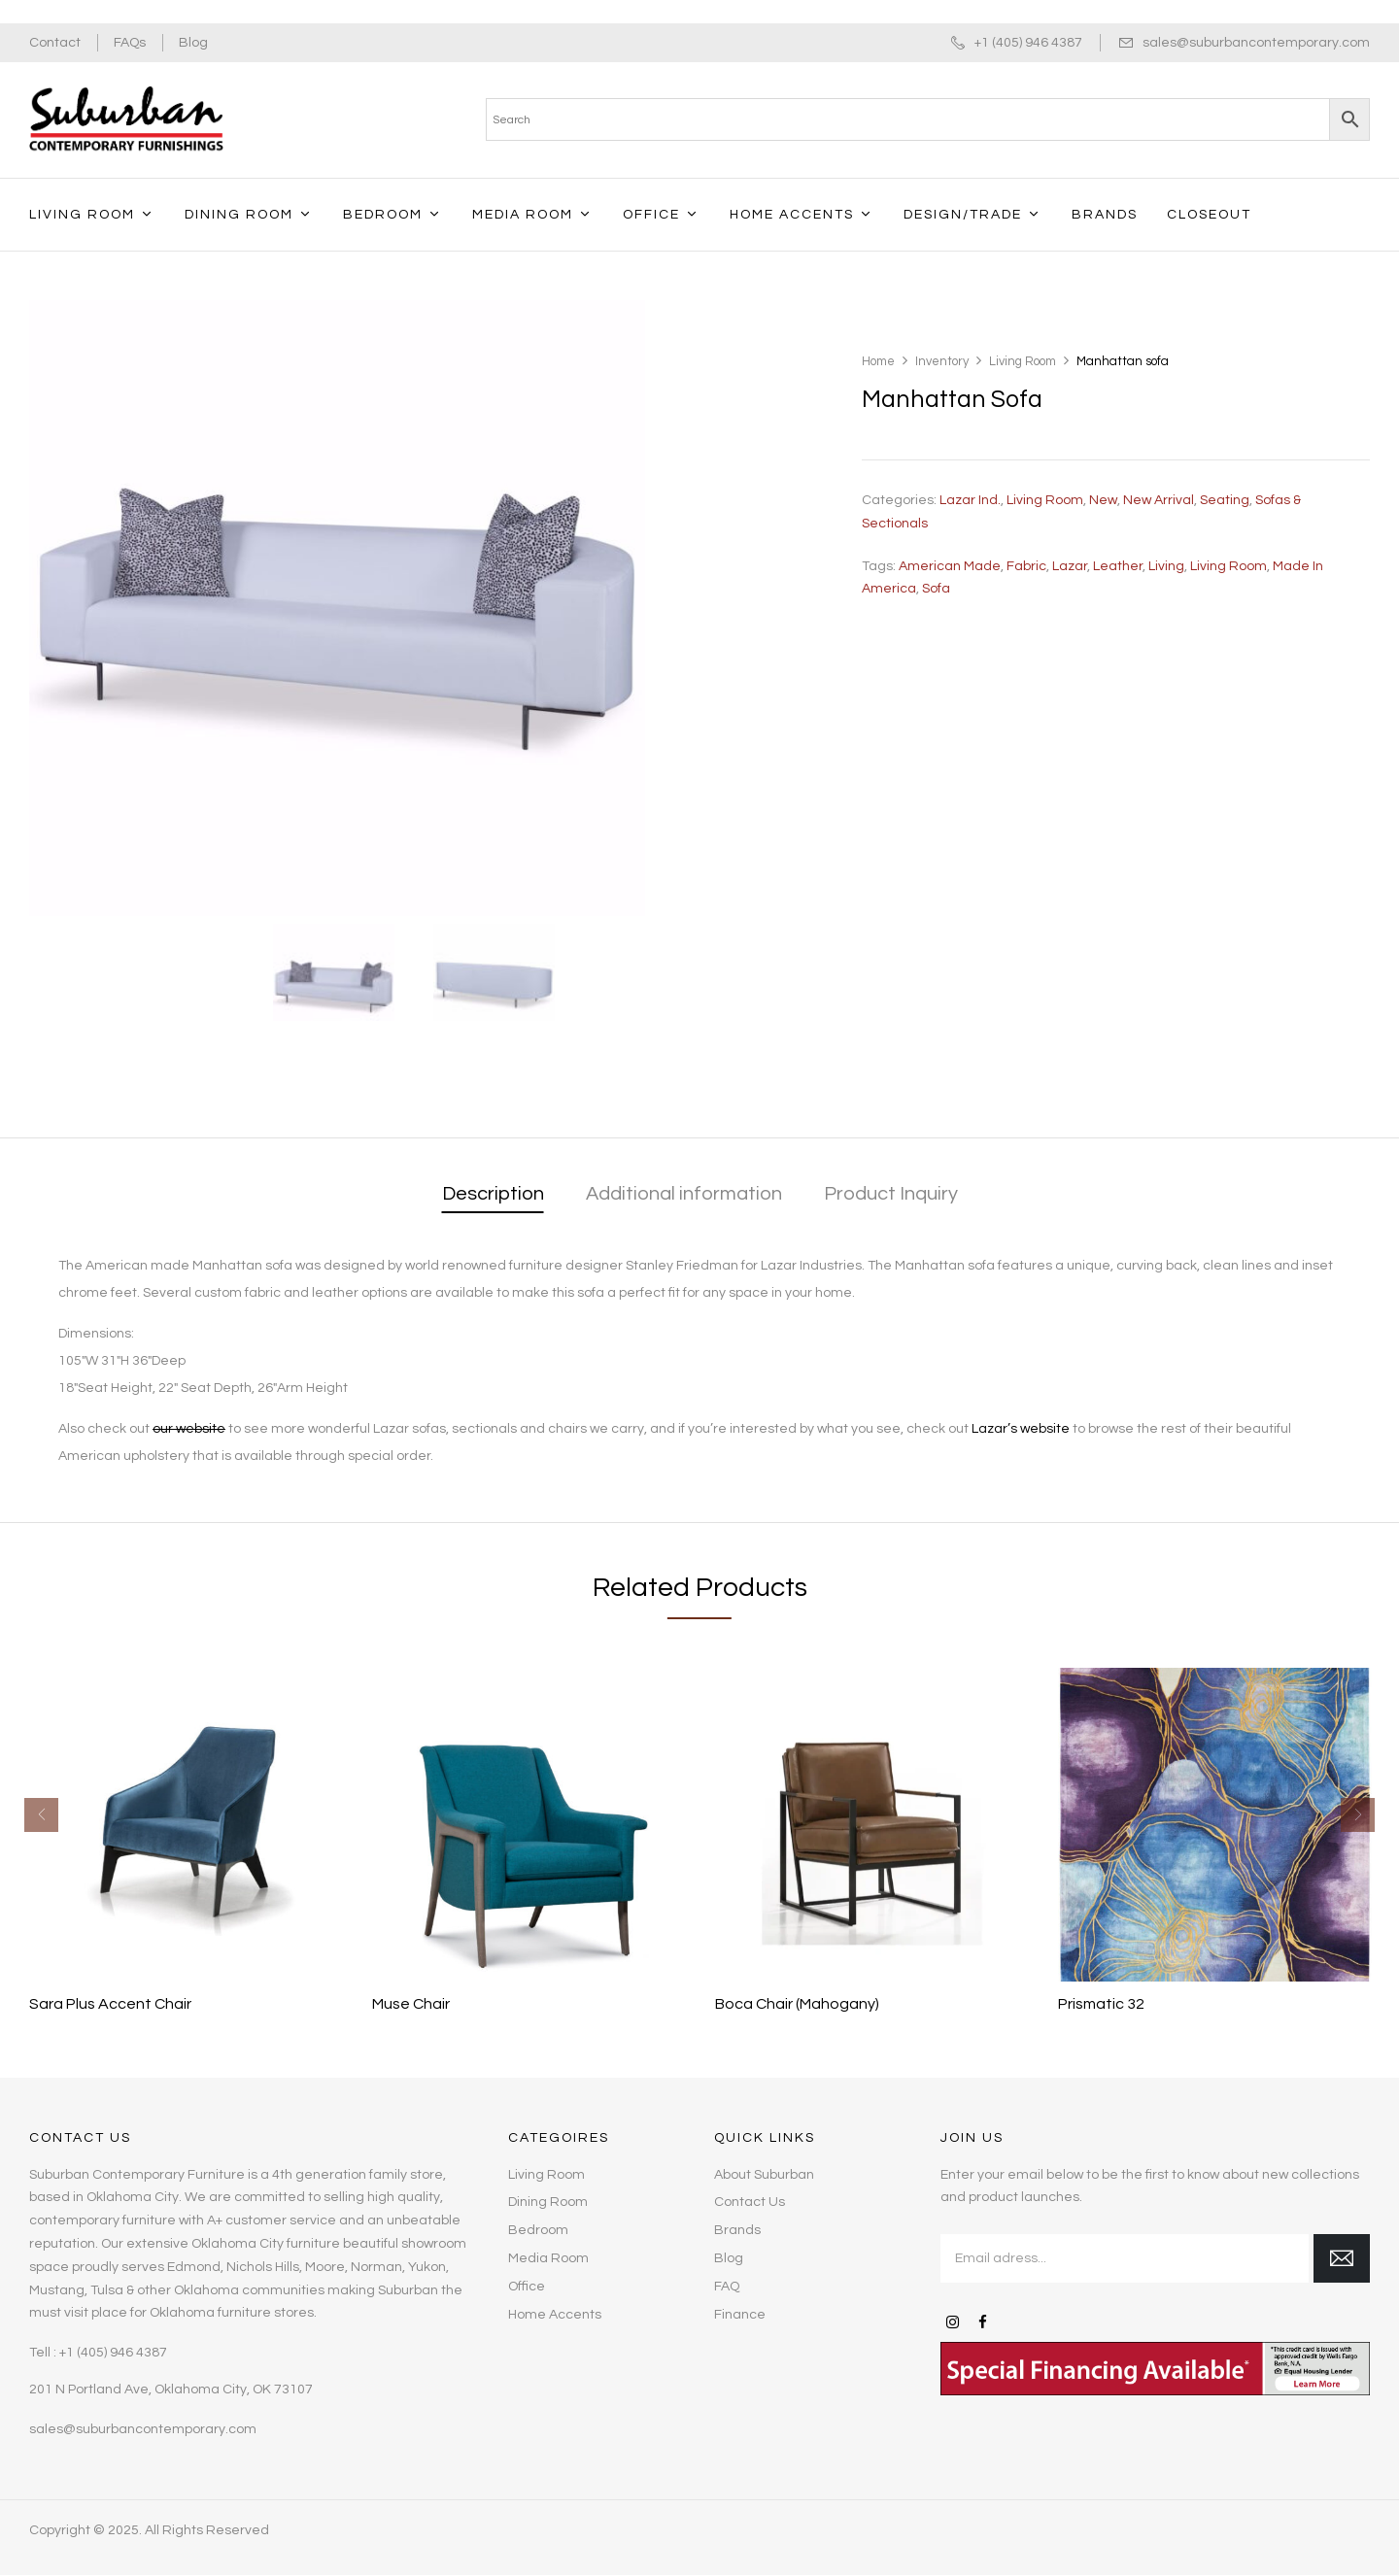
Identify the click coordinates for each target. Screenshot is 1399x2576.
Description (493, 1193)
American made (950, 566)
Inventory (942, 361)
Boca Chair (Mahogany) (797, 2004)
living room (1228, 566)
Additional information (684, 1193)
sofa (936, 588)
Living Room (1022, 361)
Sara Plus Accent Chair (110, 2004)
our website (189, 1429)
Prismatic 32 (1101, 2004)
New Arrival (1158, 500)
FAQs (130, 43)
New (1103, 500)
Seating (1224, 500)
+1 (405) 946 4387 (1028, 43)
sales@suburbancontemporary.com (1256, 43)
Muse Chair (411, 2004)
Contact (55, 43)
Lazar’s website (1021, 1429)
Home (878, 361)
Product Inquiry (891, 1193)
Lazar (1069, 566)
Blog (193, 43)
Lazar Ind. (970, 500)
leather (1118, 566)
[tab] (493, 1195)
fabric (1026, 566)
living (1166, 566)
